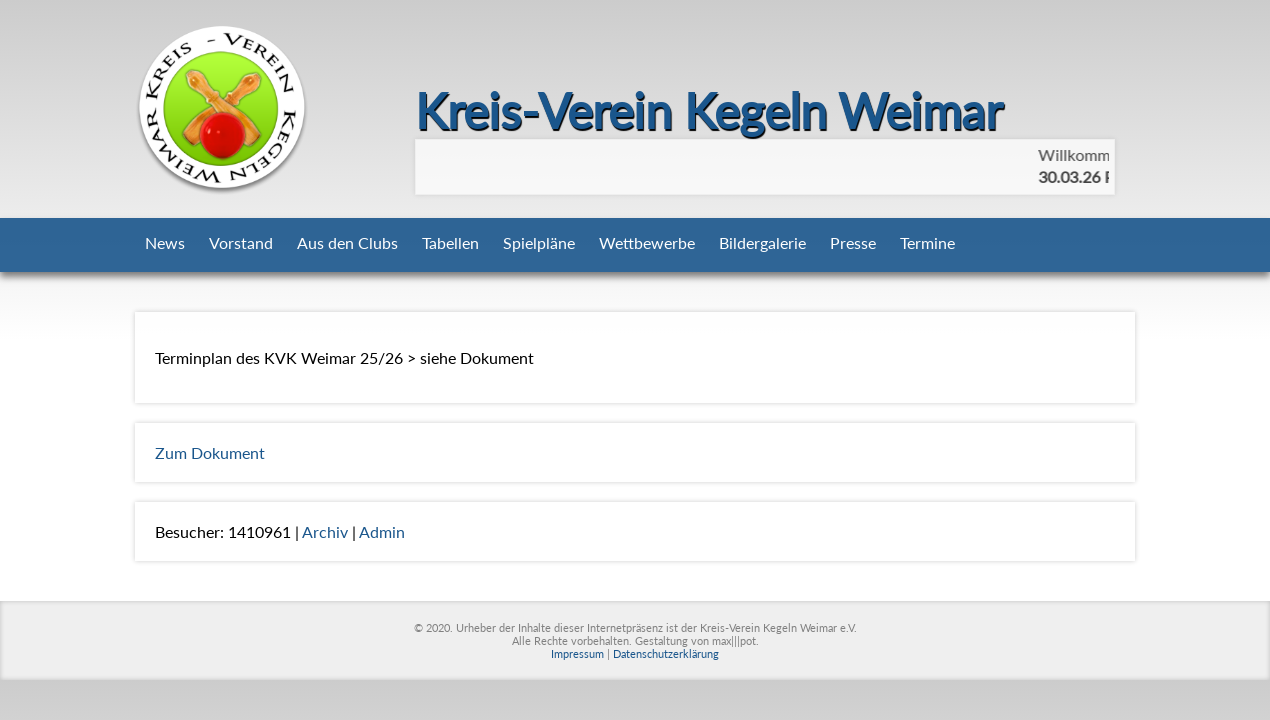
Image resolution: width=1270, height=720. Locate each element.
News (165, 242)
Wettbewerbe (647, 242)
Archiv (325, 531)
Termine (927, 242)
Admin (382, 531)
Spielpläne (539, 242)
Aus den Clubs (347, 242)
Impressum (577, 653)
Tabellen (450, 242)
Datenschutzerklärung (666, 653)
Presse (853, 242)
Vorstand (241, 242)
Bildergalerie (762, 242)
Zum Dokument (210, 452)
